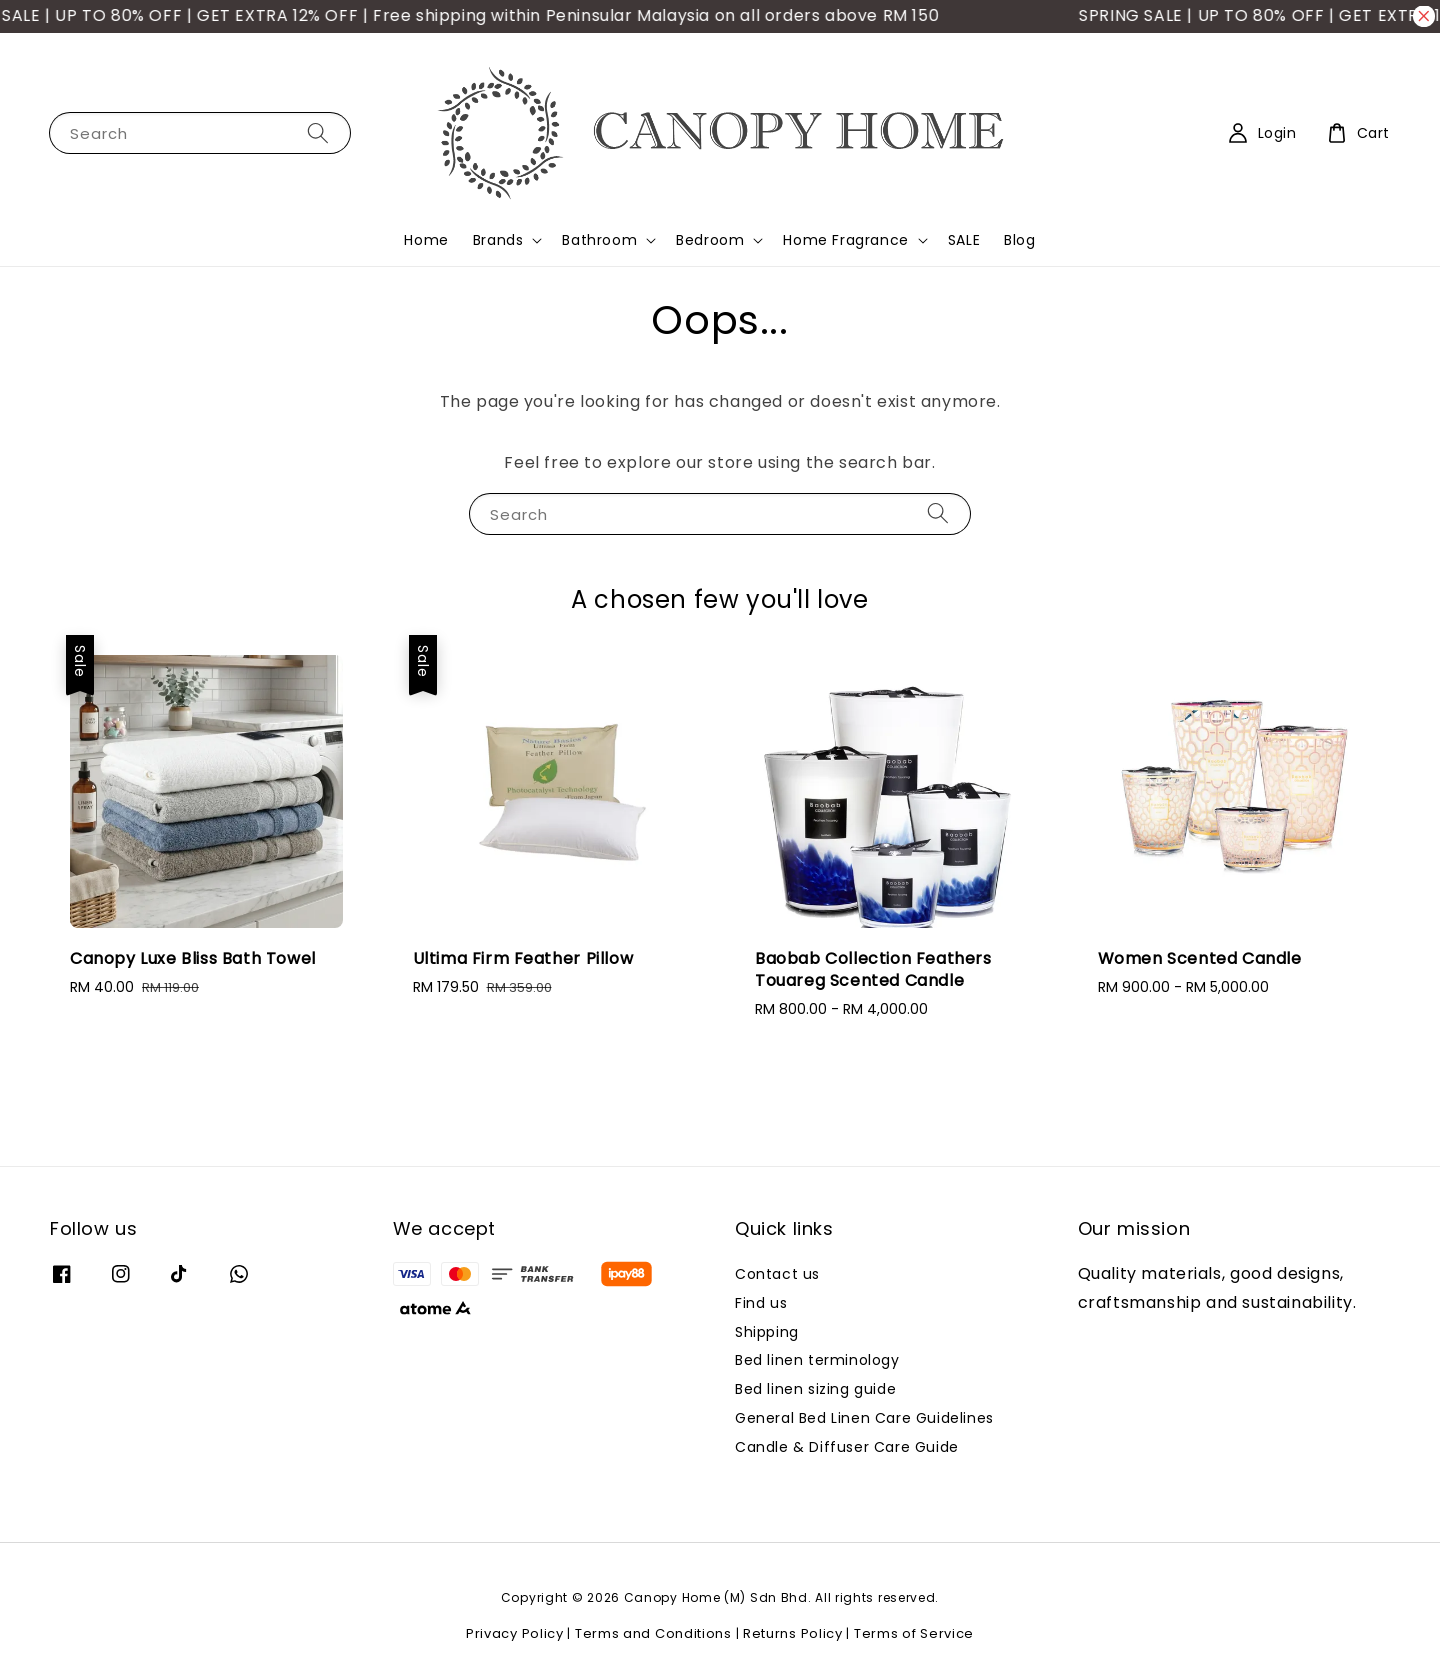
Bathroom (599, 240)
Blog (1019, 240)
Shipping (767, 1332)
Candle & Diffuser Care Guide (847, 1447)
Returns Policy (793, 1633)
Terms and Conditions (653, 1633)
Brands (498, 240)
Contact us (777, 1274)
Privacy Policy (515, 1633)
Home (426, 240)
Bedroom (710, 240)
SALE (964, 240)
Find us (761, 1303)
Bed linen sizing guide (815, 1389)
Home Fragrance (845, 240)
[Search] (318, 132)
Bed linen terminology (817, 1360)
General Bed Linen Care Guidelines (864, 1418)
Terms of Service (914, 1633)
